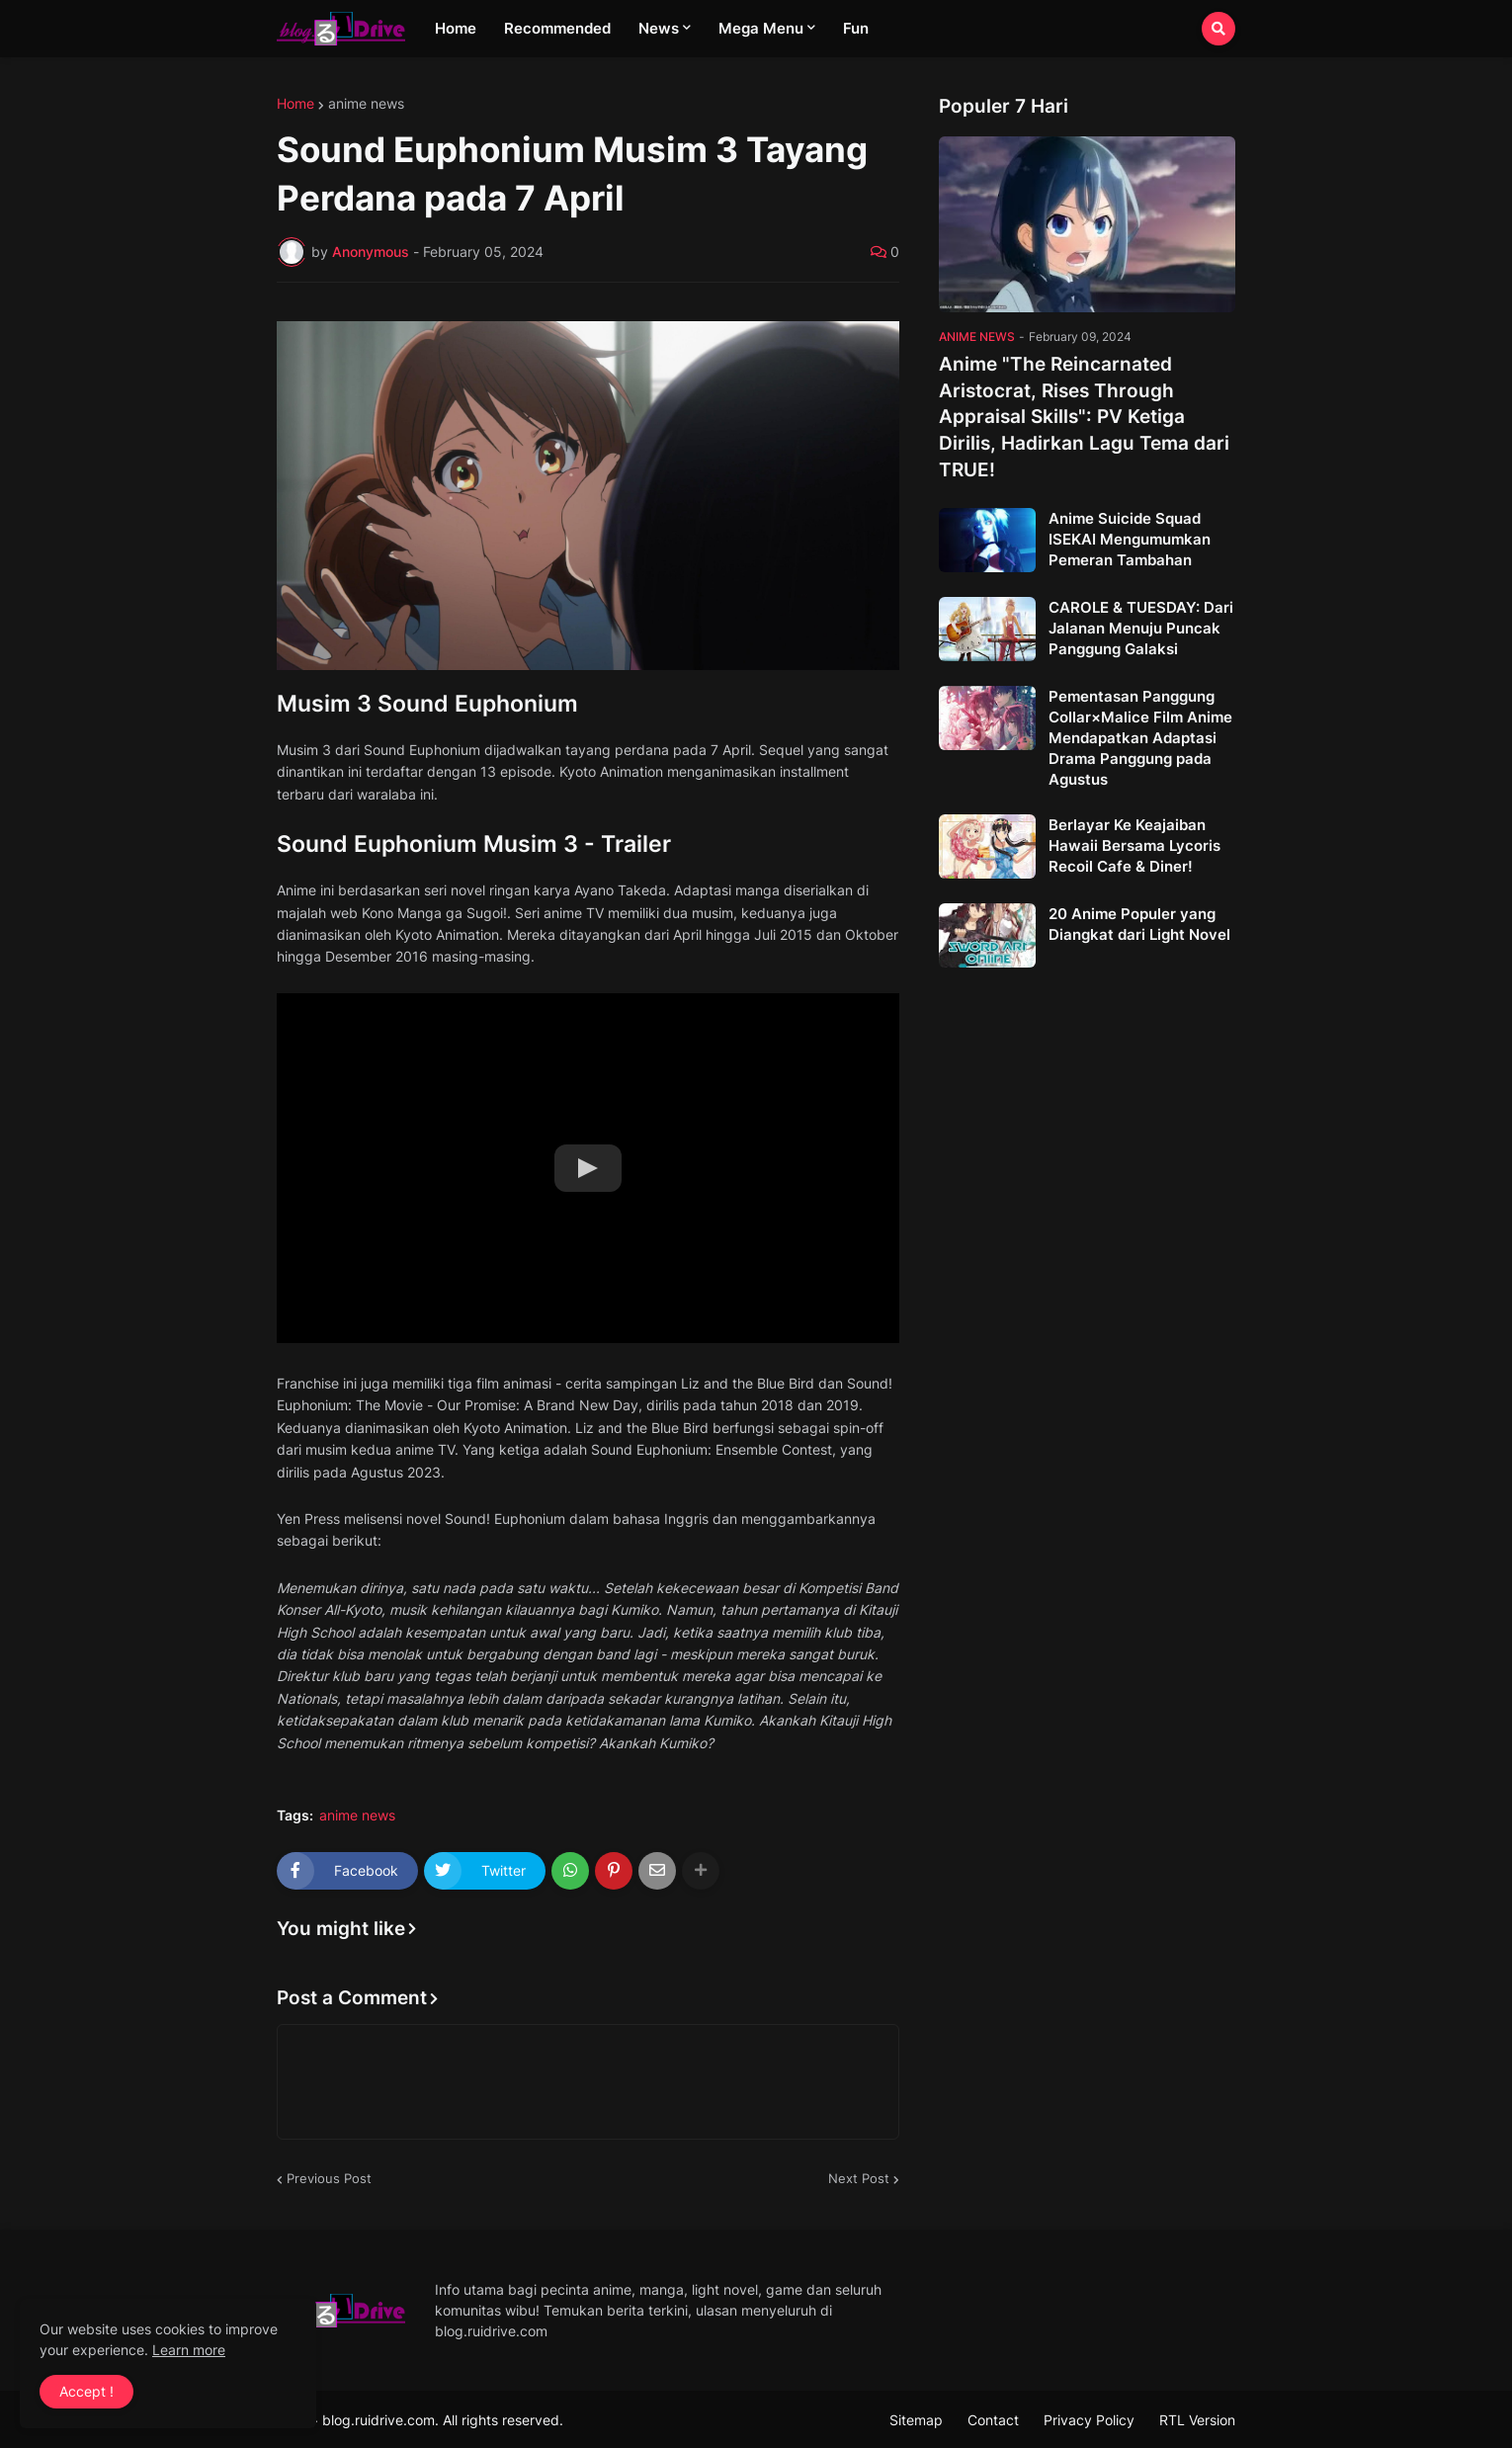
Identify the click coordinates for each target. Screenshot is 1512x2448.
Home (295, 104)
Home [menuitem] (455, 28)
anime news (366, 104)
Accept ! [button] (86, 2391)
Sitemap (916, 2419)
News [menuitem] (658, 28)
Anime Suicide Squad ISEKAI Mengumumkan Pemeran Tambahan (1130, 539)
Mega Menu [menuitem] (760, 28)
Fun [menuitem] (856, 28)
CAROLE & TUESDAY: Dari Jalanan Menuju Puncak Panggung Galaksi (1141, 628)
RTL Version (1197, 2419)
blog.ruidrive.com (378, 2419)
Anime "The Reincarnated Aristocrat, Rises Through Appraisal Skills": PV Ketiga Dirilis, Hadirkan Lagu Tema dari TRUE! (1084, 416)
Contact (993, 2419)
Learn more (188, 2349)
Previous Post (329, 2178)
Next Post (858, 2178)
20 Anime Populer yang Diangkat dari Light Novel (1139, 924)
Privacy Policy (1089, 2419)
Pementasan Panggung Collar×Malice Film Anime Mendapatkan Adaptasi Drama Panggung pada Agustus (1140, 738)
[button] (1218, 28)
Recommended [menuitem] (557, 28)
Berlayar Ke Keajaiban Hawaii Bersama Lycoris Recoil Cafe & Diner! (1134, 845)
